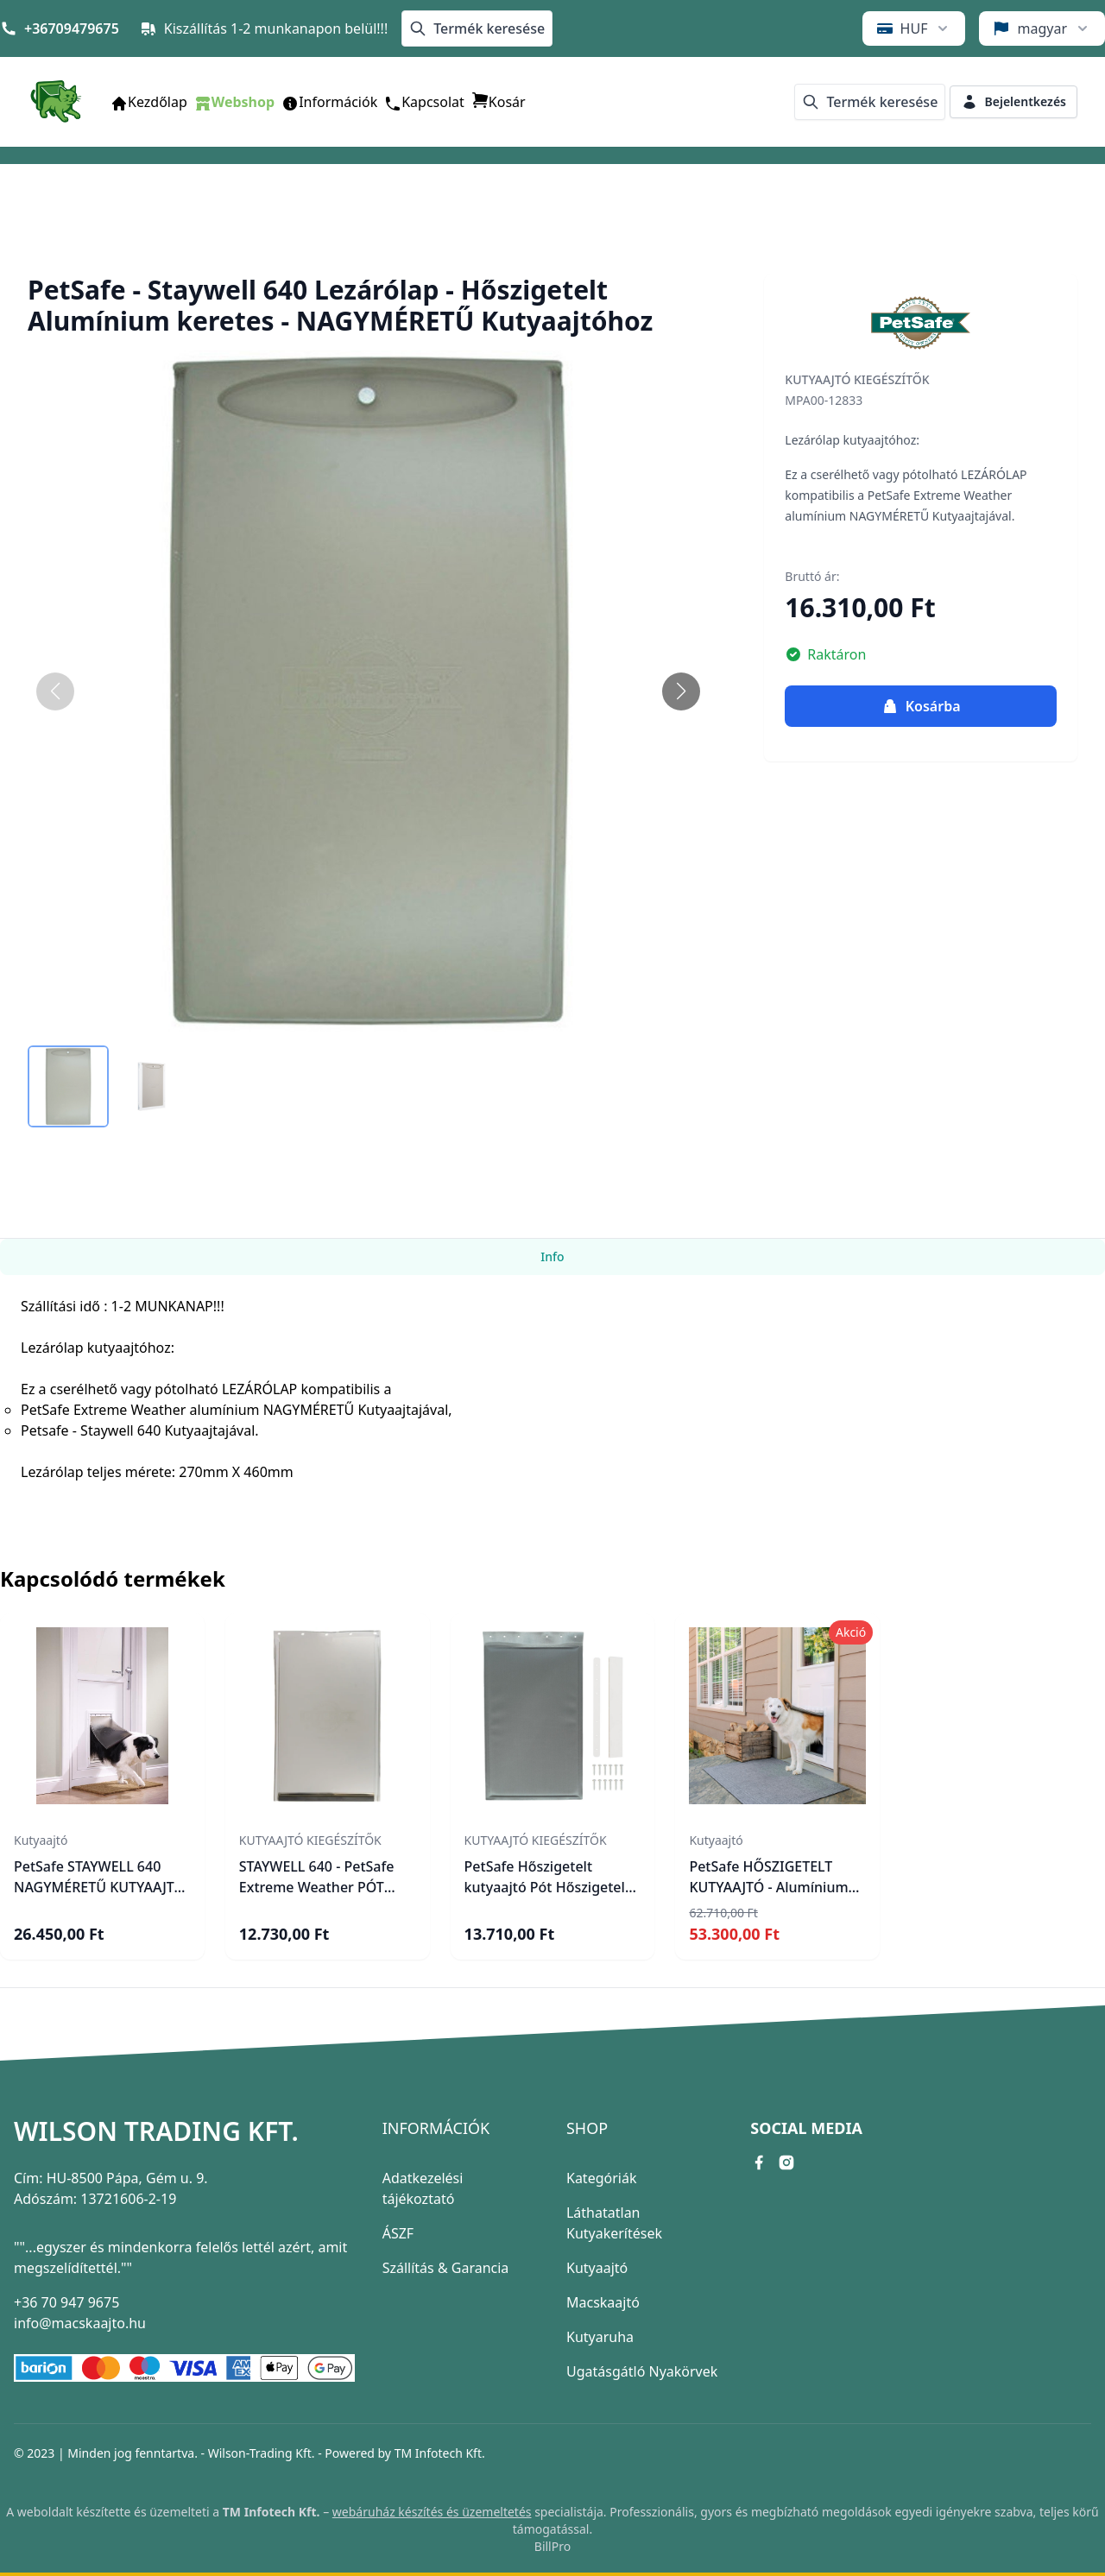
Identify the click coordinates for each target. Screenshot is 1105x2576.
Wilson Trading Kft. (156, 2131)
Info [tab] (552, 1256)
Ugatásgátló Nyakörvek (641, 2371)
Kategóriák (601, 2178)
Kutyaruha (600, 2336)
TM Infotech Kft (438, 2453)
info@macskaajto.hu (80, 2323)
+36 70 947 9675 (66, 2302)
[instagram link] (786, 2162)
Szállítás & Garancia (445, 2267)
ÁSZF (398, 2233)
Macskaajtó (603, 2302)
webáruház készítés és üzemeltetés (432, 2511)
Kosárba (921, 706)
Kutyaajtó (597, 2267)
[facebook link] (758, 2162)
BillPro (552, 2546)
